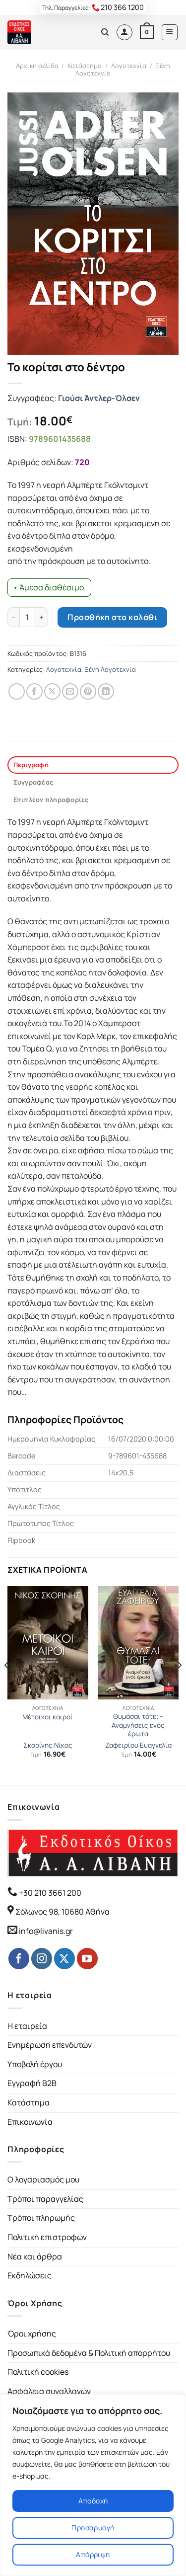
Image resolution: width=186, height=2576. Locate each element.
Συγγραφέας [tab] (33, 782)
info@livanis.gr (46, 1931)
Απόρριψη (93, 2554)
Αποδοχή (93, 2500)
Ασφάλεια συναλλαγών (49, 2391)
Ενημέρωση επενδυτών (49, 2044)
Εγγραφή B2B (32, 2083)
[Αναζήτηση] (105, 32)
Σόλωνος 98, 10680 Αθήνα (62, 1911)
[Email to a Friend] (70, 691)
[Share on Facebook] (34, 691)
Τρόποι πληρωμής (41, 2217)
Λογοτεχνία (128, 65)
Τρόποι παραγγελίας (45, 2198)
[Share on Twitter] (52, 691)
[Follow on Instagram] (41, 1958)
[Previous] (7, 1684)
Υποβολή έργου (34, 2064)
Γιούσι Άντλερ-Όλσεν (99, 398)
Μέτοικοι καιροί (47, 1717)
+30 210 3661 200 (49, 1892)
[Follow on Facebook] (18, 1958)
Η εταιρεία (27, 2025)
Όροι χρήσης (31, 2333)
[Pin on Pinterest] (88, 691)
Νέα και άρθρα (34, 2256)
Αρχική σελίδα (37, 65)
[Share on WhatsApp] (16, 691)
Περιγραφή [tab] (31, 764)
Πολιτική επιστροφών (47, 2237)
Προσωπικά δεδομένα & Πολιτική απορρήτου (88, 2352)
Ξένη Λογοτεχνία (110, 669)
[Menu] (170, 32)
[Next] (179, 1684)
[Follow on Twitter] (64, 1958)
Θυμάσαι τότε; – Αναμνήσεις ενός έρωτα (138, 1725)
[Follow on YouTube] (87, 1958)
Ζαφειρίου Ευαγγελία (138, 1745)
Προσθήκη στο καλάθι (112, 617)
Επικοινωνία (30, 2121)
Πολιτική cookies (37, 2371)
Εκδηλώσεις (29, 2275)
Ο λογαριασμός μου (43, 2179)
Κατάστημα (84, 65)
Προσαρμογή (92, 2527)
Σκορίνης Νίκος (47, 1745)
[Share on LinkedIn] (106, 691)
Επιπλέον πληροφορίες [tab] (51, 799)
